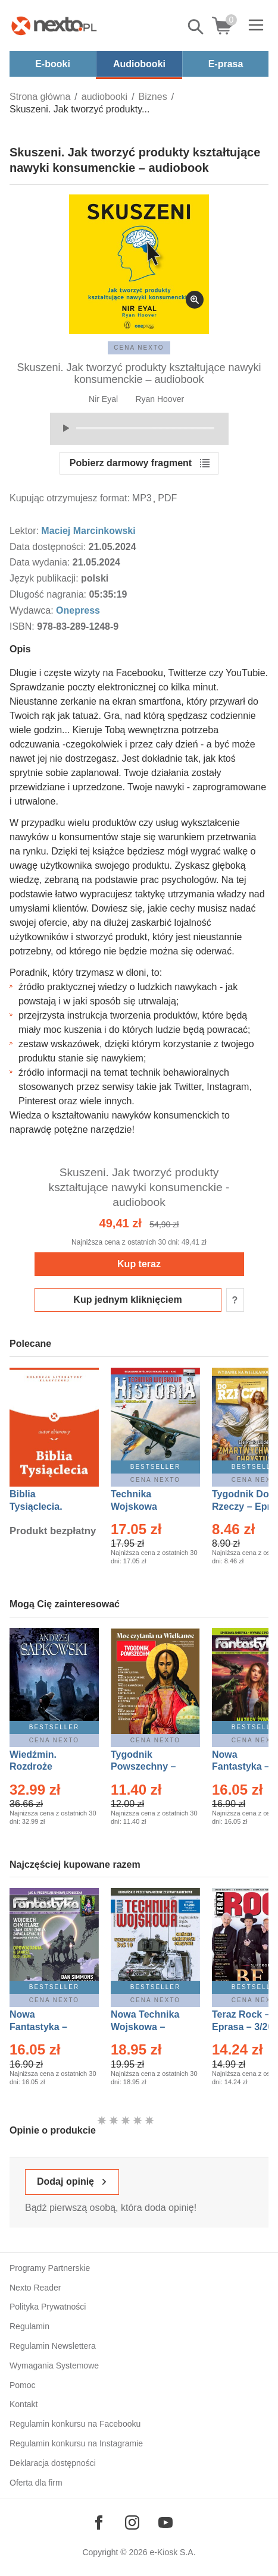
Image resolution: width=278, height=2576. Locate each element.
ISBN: (23, 626)
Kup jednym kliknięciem (127, 1300)
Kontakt (24, 2404)
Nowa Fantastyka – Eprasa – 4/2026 (45, 2026)
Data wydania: (41, 562)
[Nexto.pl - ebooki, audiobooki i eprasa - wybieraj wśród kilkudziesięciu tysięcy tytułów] (54, 25)
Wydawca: (33, 610)
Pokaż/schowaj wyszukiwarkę (196, 27)
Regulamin (29, 2326)
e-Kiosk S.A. (173, 2552)
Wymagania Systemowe (54, 2365)
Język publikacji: (45, 578)
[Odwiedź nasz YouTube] (165, 2522)
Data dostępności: (49, 547)
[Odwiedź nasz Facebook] (98, 2522)
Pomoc (23, 2385)
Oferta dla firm (36, 2482)
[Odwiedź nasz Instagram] (132, 2522)
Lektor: (25, 531)
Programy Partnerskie (50, 2268)
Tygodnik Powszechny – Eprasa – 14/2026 (149, 1767)
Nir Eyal (103, 399)
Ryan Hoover (159, 399)
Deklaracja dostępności (53, 2463)
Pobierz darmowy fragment (131, 463)
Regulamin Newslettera (53, 2346)
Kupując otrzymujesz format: (70, 498)
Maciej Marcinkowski (88, 531)
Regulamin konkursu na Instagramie (76, 2443)
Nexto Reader (35, 2287)
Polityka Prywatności (48, 2306)
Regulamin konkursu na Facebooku (75, 2424)
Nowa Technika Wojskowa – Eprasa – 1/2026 (146, 2026)
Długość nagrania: (49, 594)
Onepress (78, 610)
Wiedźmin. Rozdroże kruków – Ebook (46, 1767)
